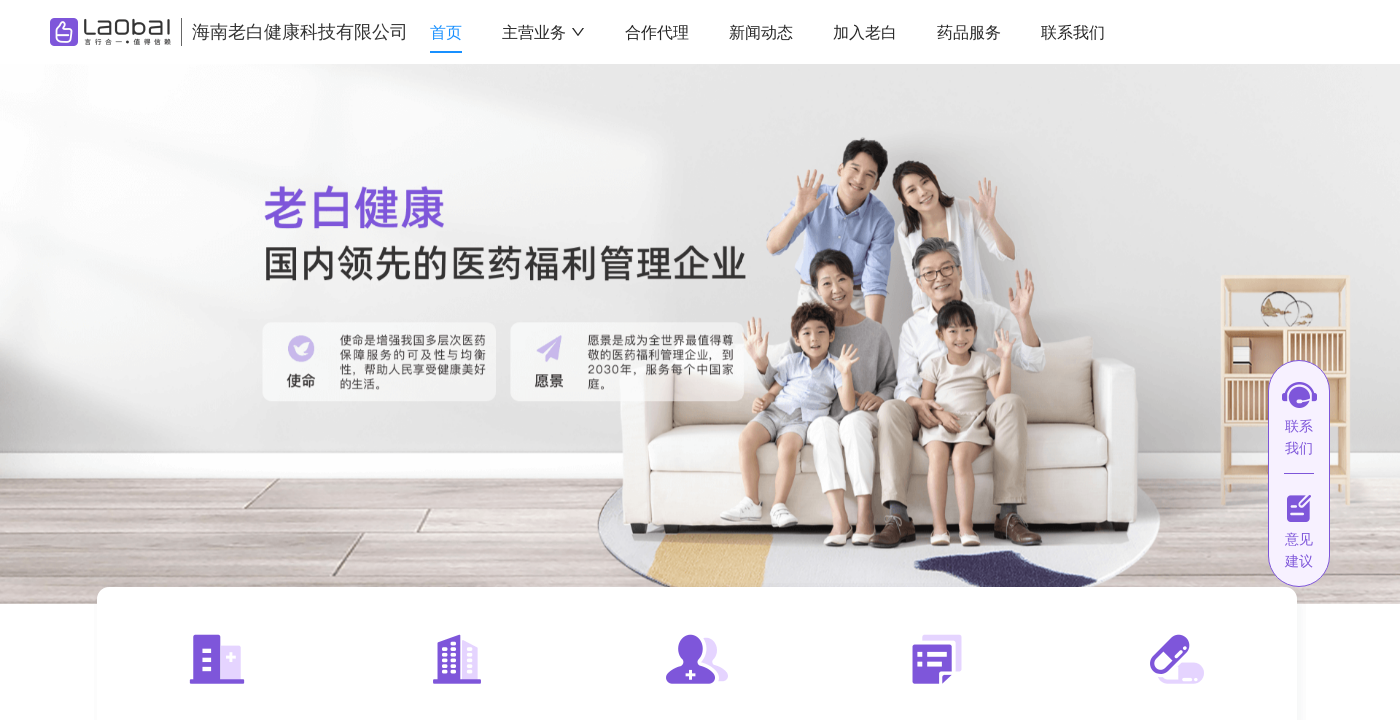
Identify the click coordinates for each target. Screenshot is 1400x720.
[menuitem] (446, 33)
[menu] (830, 32)
